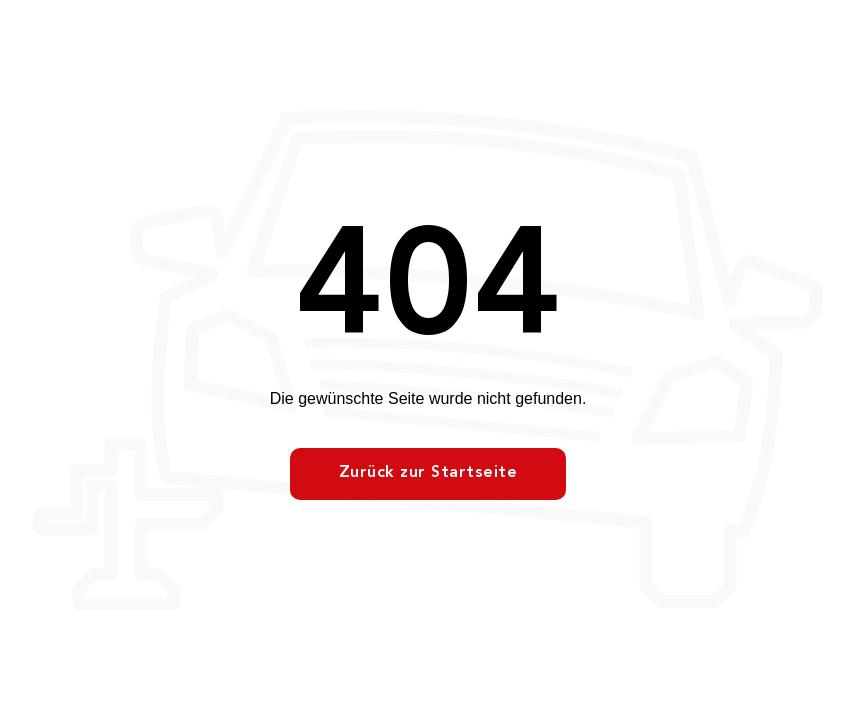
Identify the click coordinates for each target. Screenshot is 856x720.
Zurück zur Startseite (428, 473)
